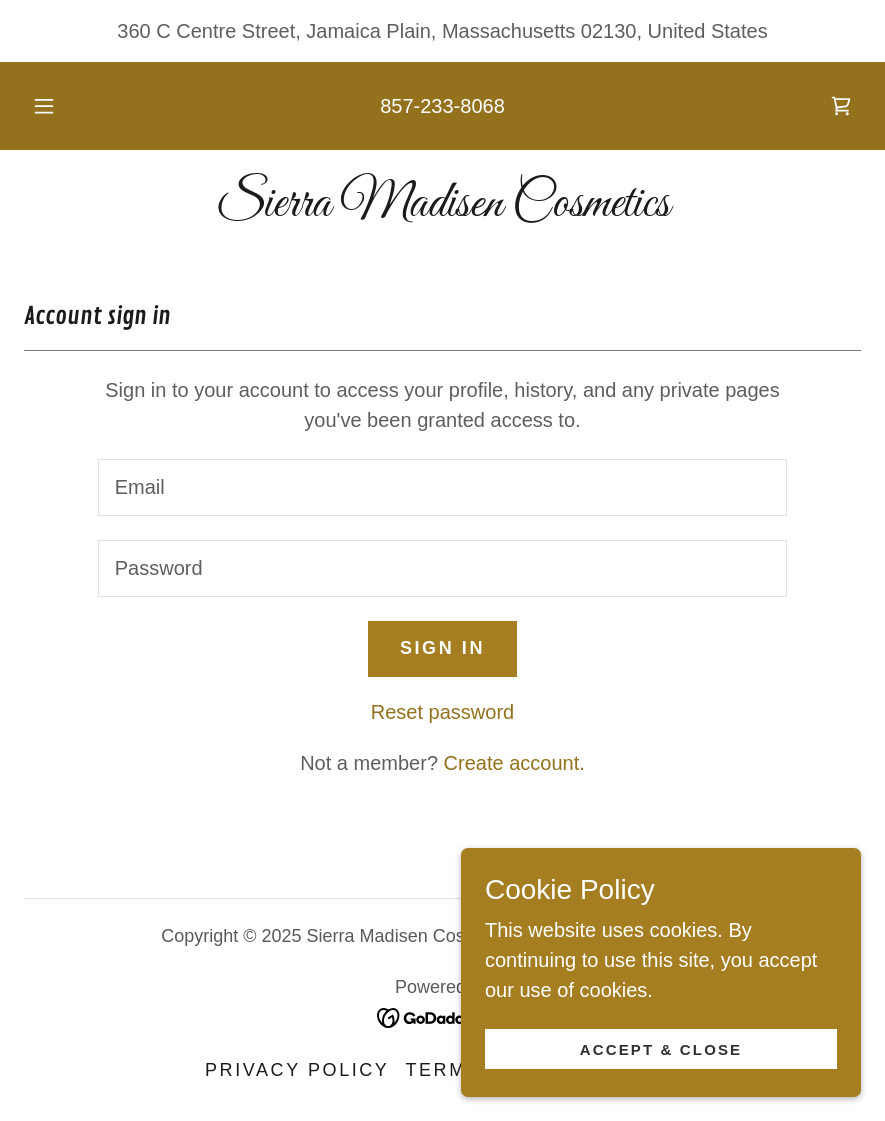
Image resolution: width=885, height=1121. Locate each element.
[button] (61, 106)
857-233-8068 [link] (442, 106)
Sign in (442, 648)
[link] (841, 106)
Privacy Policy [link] (297, 1070)
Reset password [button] (442, 712)
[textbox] (443, 487)
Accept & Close (661, 1049)
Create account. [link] (514, 763)
